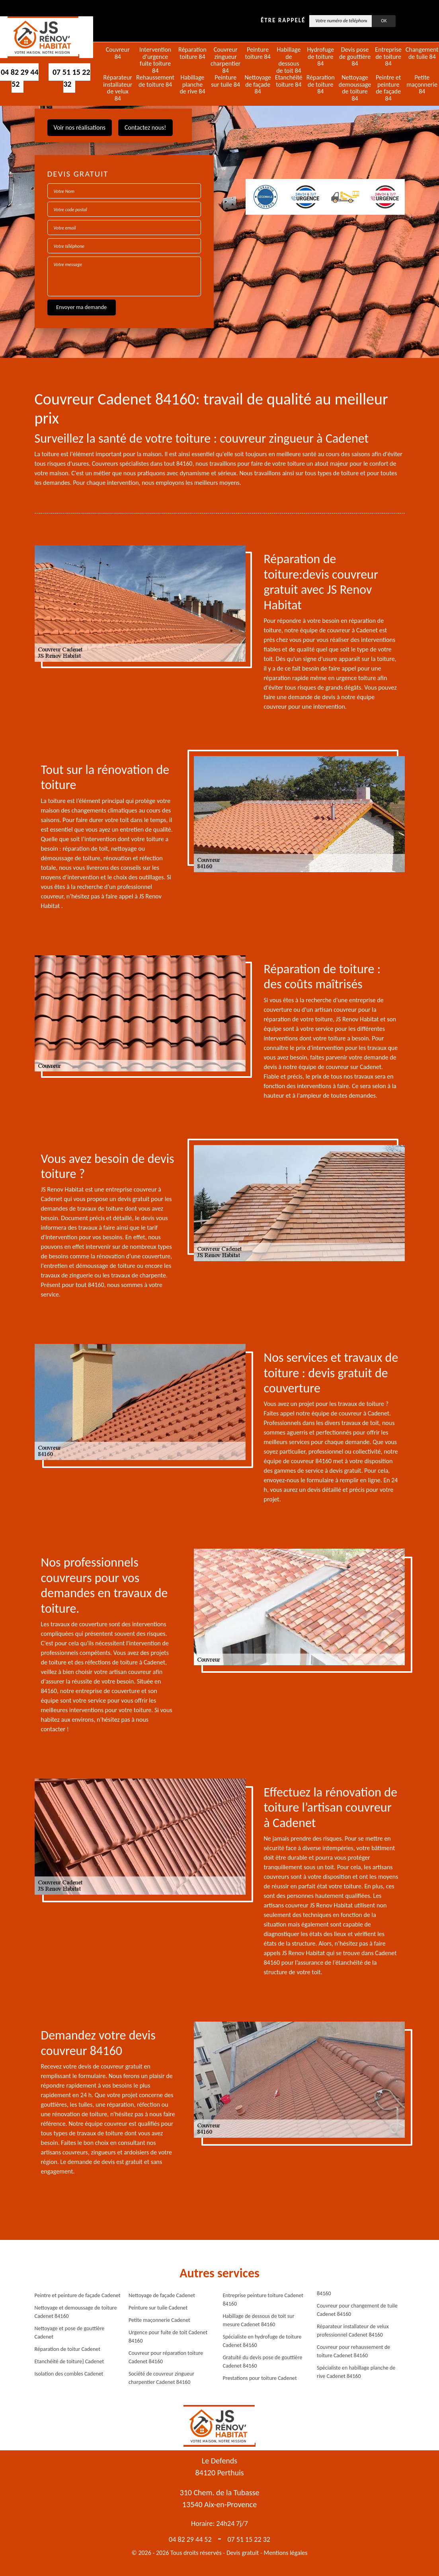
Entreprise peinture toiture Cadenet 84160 (263, 2299)
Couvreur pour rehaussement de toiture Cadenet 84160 (353, 2351)
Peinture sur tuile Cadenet (158, 2307)
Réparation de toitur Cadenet (67, 2349)
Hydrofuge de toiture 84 (320, 56)
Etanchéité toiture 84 (288, 81)
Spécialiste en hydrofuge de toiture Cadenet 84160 (262, 2341)
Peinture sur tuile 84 (225, 81)
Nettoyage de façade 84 (257, 84)
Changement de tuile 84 (422, 53)
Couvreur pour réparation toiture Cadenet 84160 (166, 2357)
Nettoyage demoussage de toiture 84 (355, 88)
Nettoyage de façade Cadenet (162, 2295)
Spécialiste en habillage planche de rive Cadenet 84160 (356, 2372)
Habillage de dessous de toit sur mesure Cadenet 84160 (259, 2320)
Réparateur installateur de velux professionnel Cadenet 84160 (353, 2330)
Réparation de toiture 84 (320, 84)
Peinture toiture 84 (258, 53)
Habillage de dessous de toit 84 (288, 60)
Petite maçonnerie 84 (422, 84)
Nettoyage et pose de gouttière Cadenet (70, 2332)
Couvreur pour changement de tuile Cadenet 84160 (357, 2309)
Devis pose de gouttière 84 (355, 56)
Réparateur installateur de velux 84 (117, 88)
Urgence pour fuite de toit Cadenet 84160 (168, 2336)
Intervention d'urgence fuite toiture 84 (155, 60)
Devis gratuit (242, 2553)
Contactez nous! (145, 127)
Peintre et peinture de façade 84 (388, 88)
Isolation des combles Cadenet (69, 2373)
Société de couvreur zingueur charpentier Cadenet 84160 (161, 2377)
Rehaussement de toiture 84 (155, 81)
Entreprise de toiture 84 (388, 56)
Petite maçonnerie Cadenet (159, 2320)
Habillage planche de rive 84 (192, 84)
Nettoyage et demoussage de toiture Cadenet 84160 (76, 2311)
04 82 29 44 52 (190, 2539)
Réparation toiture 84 (192, 53)
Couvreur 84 (118, 53)
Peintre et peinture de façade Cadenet (78, 2295)
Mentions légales (286, 2553)
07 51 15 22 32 (71, 78)
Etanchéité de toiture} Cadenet (69, 2361)
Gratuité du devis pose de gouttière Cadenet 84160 (262, 2361)
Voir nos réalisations (80, 127)
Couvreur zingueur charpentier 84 (226, 60)
